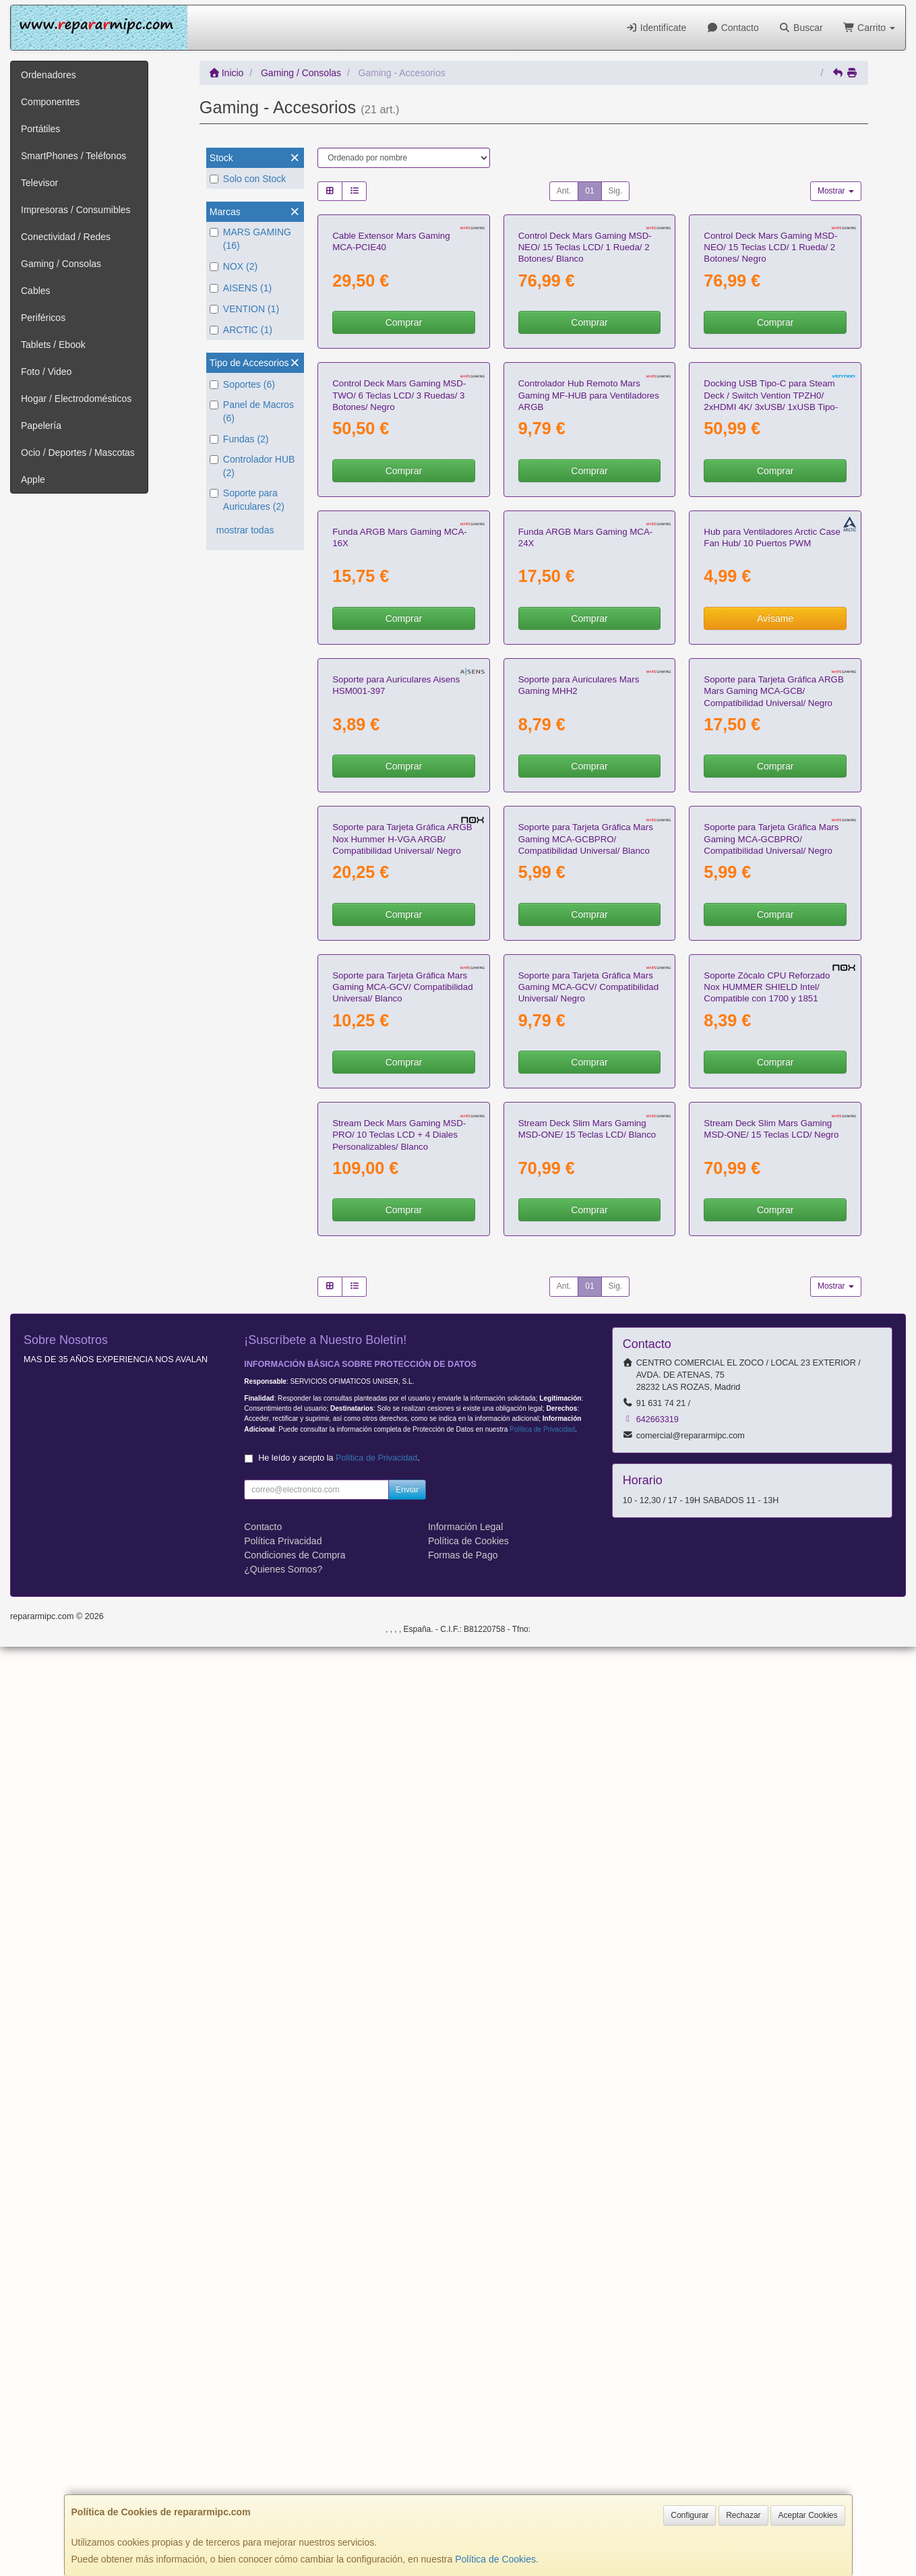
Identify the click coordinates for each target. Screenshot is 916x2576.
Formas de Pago (463, 2484)
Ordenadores (48, 74)
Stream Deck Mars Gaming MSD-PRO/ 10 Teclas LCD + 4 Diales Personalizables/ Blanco (399, 2065)
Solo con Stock (248, 178)
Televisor (39, 182)
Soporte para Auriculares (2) (247, 500)
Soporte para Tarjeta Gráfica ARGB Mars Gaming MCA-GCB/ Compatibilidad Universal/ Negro (773, 1222)
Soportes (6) (242, 384)
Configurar (689, 2515)
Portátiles (40, 128)
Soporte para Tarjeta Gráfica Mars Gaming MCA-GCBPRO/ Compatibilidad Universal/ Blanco (585, 1503)
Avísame (775, 1017)
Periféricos (43, 317)
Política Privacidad (283, 2470)
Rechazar (743, 2515)
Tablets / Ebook (53, 344)
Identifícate (655, 27)
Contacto (732, 27)
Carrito (869, 27)
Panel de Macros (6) (252, 411)
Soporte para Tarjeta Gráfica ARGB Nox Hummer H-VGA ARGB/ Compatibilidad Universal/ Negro (402, 1503)
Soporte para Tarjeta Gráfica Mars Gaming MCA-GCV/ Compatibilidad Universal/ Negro (588, 1784)
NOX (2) (233, 266)
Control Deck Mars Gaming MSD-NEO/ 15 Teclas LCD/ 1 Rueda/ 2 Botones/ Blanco (585, 380)
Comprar (404, 455)
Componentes (50, 101)
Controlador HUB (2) (252, 466)
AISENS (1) (241, 288)
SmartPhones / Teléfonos (73, 155)
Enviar (407, 2419)
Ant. (564, 191)
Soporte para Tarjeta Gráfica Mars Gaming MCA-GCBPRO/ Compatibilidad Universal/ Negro (771, 1503)
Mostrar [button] (836, 191)
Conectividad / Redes (66, 236)
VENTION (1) (244, 308)
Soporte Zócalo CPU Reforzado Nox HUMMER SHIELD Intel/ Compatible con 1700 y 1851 (767, 1784)
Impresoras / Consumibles (76, 209)
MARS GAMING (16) (250, 239)
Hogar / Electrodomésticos (76, 398)
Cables (36, 290)
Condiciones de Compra (294, 2484)
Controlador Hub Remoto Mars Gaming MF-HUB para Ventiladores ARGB (588, 661)
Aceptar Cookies (807, 2515)
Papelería (41, 425)
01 (589, 191)
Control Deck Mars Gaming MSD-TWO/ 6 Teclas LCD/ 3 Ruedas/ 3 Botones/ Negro (399, 661)
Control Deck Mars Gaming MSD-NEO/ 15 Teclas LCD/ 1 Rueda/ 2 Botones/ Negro (770, 380)
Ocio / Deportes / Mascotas (78, 452)
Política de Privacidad (542, 2358)
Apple (33, 479)
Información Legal (465, 2456)
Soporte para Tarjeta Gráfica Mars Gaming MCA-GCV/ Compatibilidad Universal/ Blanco (402, 1784)
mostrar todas (245, 530)
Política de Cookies (495, 2559)
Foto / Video (46, 371)
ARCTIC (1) (241, 329)
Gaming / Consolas (61, 263)
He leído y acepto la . (338, 2387)
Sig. (616, 191)
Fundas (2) (239, 439)
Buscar (801, 27)
